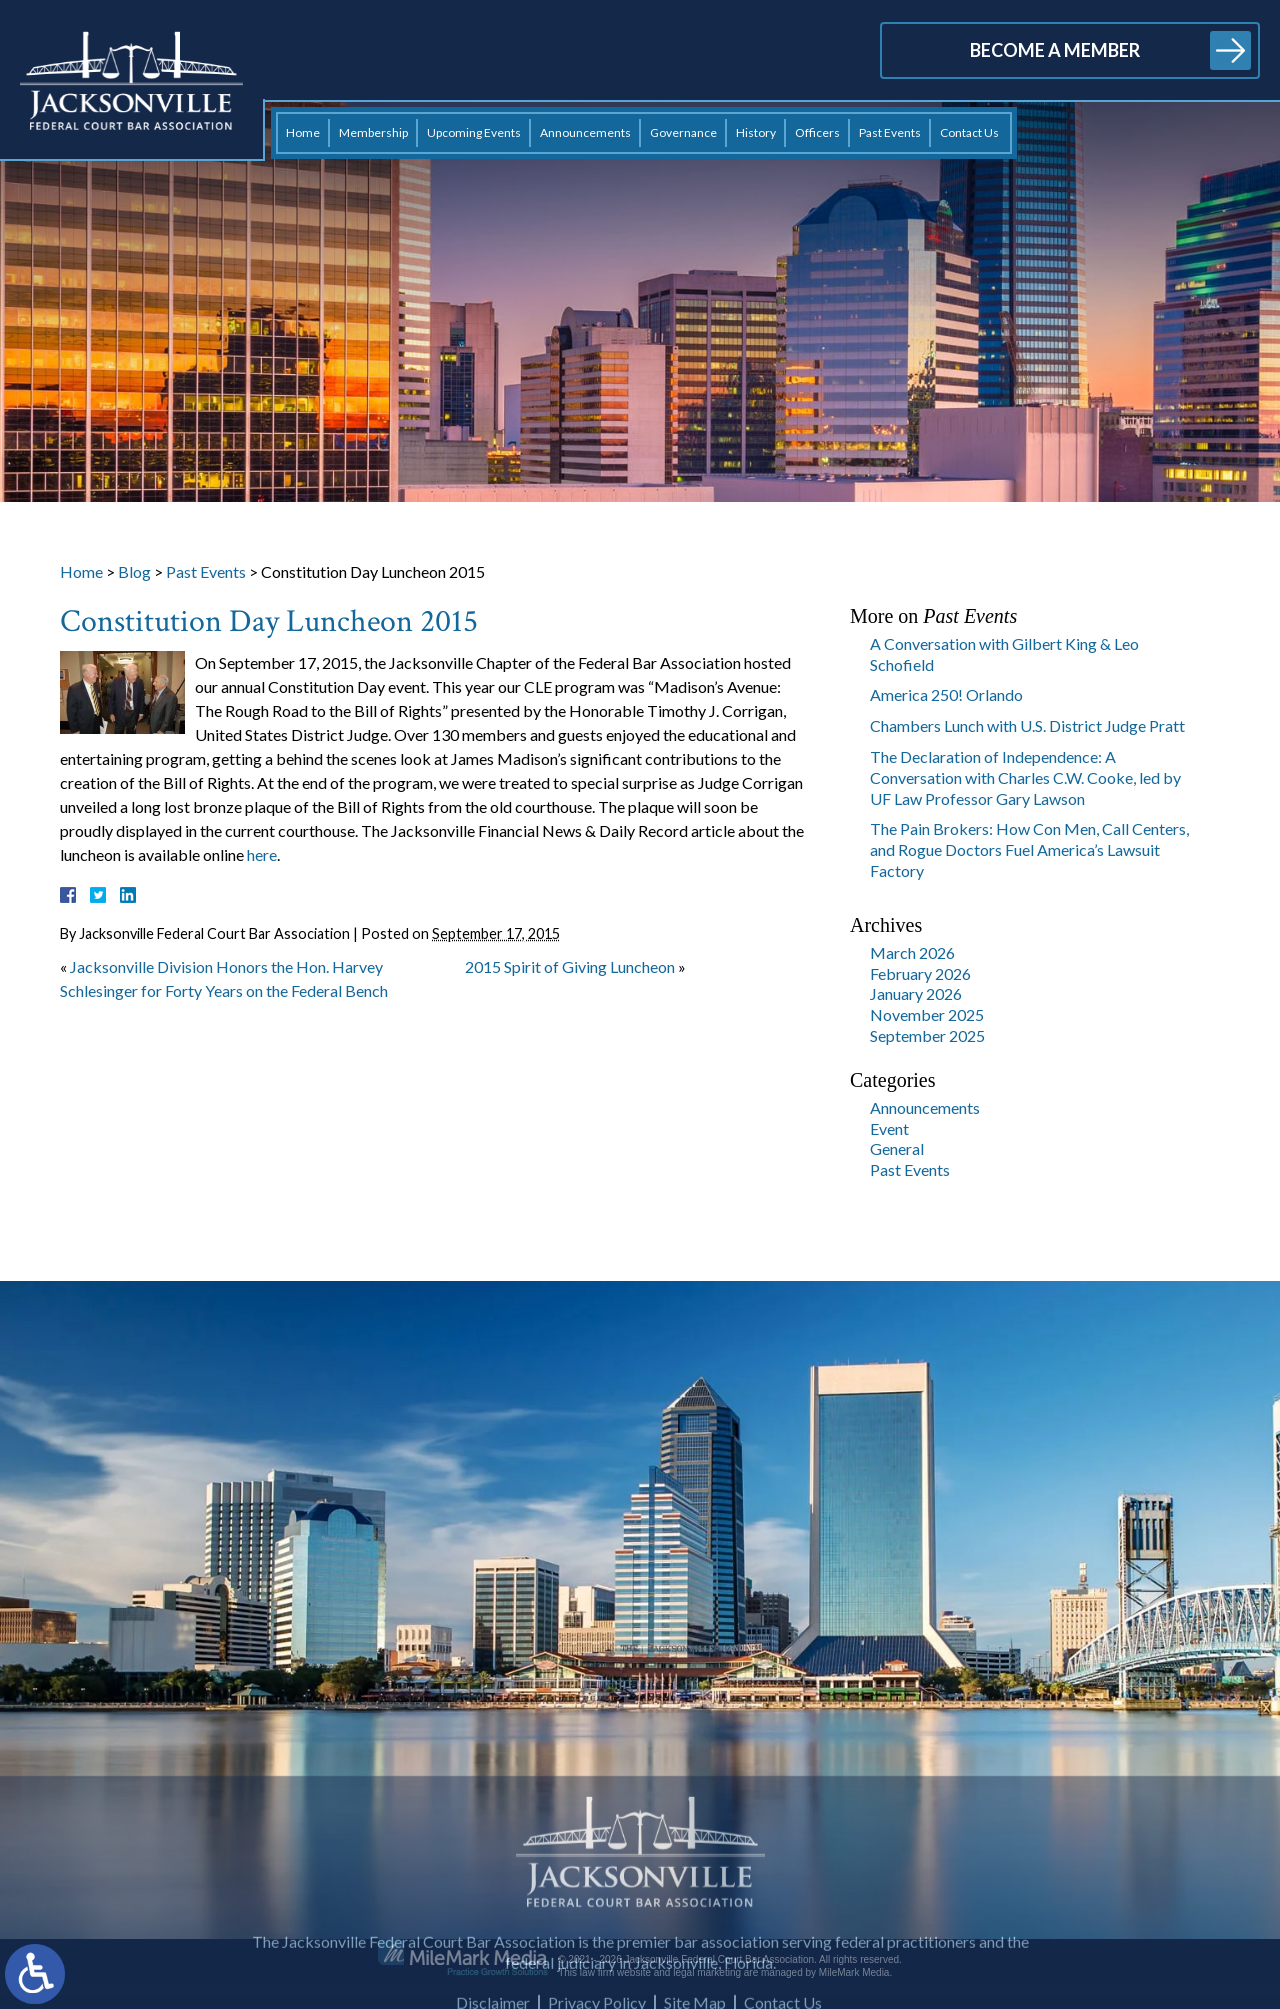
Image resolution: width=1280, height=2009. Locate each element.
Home (303, 132)
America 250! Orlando (946, 694)
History (756, 132)
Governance (683, 132)
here (262, 854)
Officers (817, 132)
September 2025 (927, 1035)
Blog (134, 571)
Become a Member (1055, 50)
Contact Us (969, 132)
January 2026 (916, 993)
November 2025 (927, 1014)
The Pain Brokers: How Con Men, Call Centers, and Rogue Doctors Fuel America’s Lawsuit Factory (1029, 849)
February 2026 (920, 973)
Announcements (585, 132)
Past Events (890, 132)
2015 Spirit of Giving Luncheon (570, 966)
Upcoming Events (474, 132)
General (897, 1148)
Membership (373, 132)
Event (889, 1128)
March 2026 (912, 952)
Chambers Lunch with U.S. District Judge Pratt (1027, 725)
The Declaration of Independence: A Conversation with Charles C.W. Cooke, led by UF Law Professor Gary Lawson (1025, 777)
